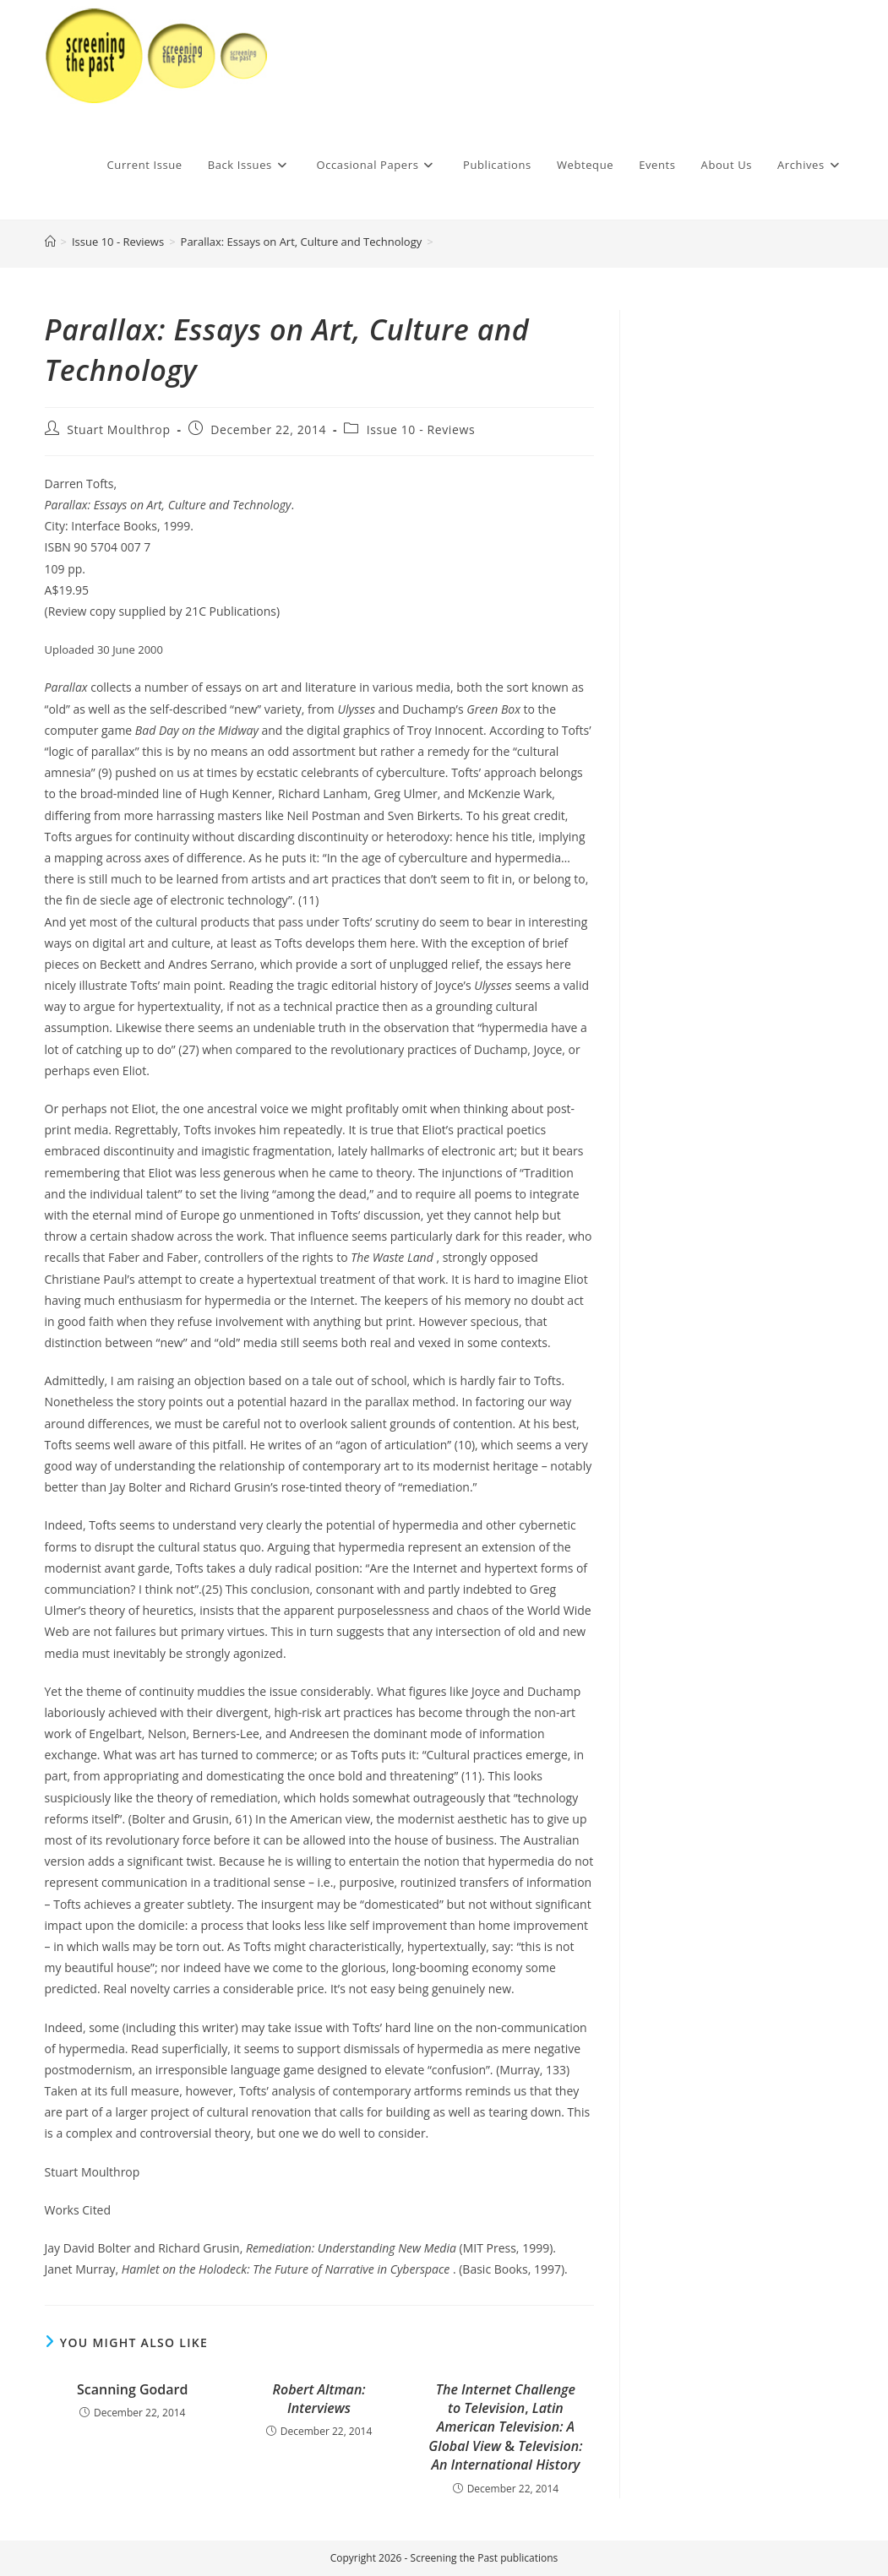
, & (505, 2427)
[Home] (50, 241)
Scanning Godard (132, 2389)
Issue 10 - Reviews (421, 429)
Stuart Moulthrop (118, 429)
